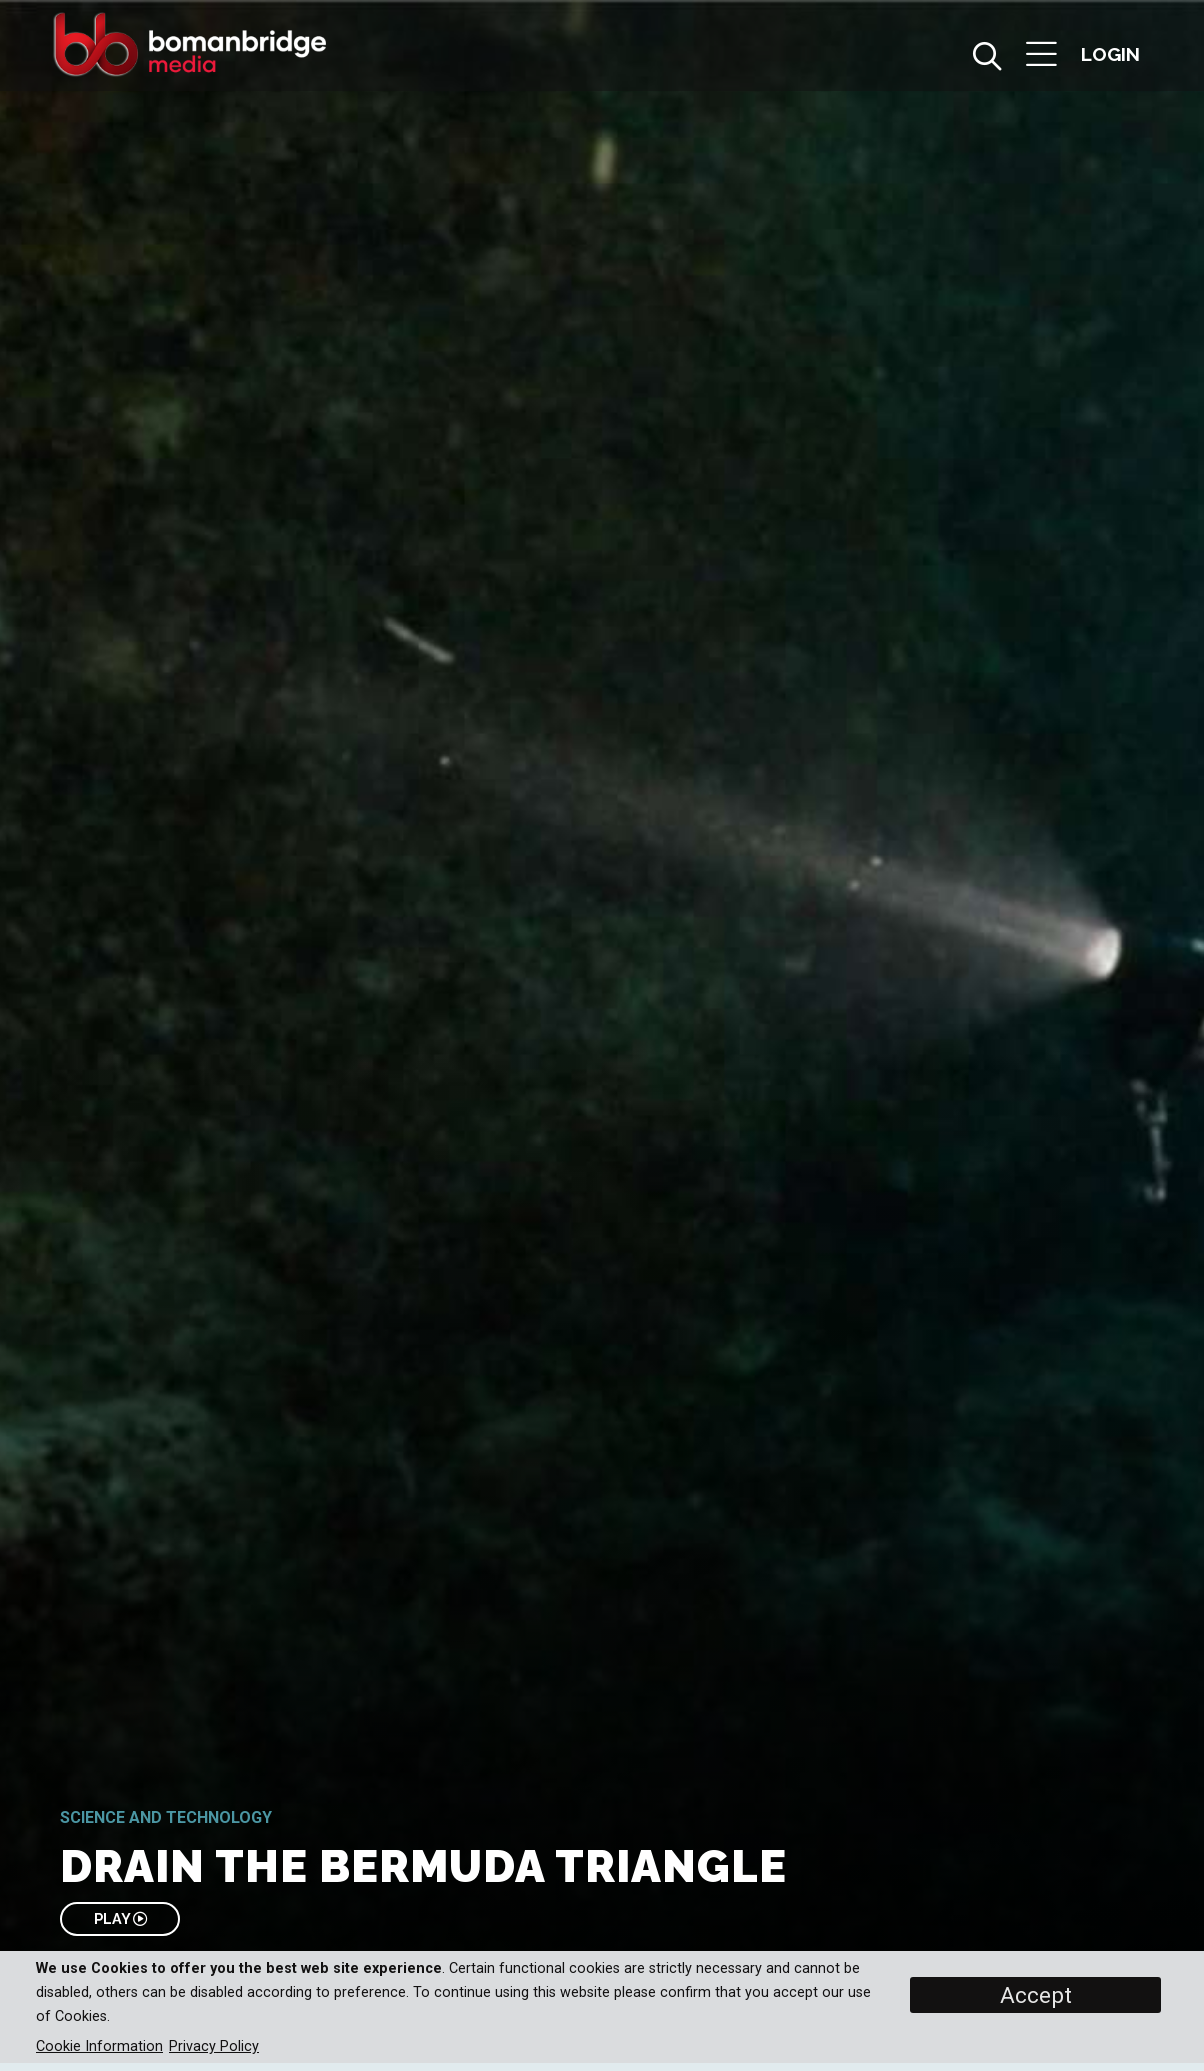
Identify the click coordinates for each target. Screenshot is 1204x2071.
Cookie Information (99, 2046)
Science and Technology (166, 1817)
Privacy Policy (214, 2046)
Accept (1036, 1995)
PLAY (120, 1918)
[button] (1041, 56)
